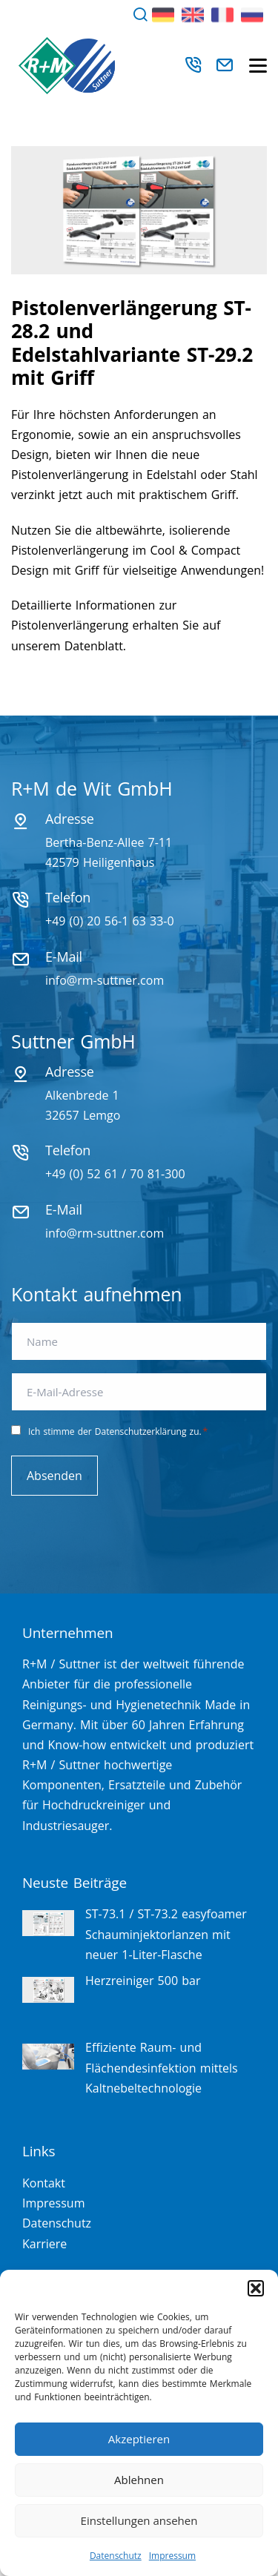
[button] (255, 2288)
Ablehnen (139, 2479)
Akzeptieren (139, 2438)
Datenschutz (116, 2555)
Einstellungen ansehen (139, 2520)
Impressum (172, 2555)
